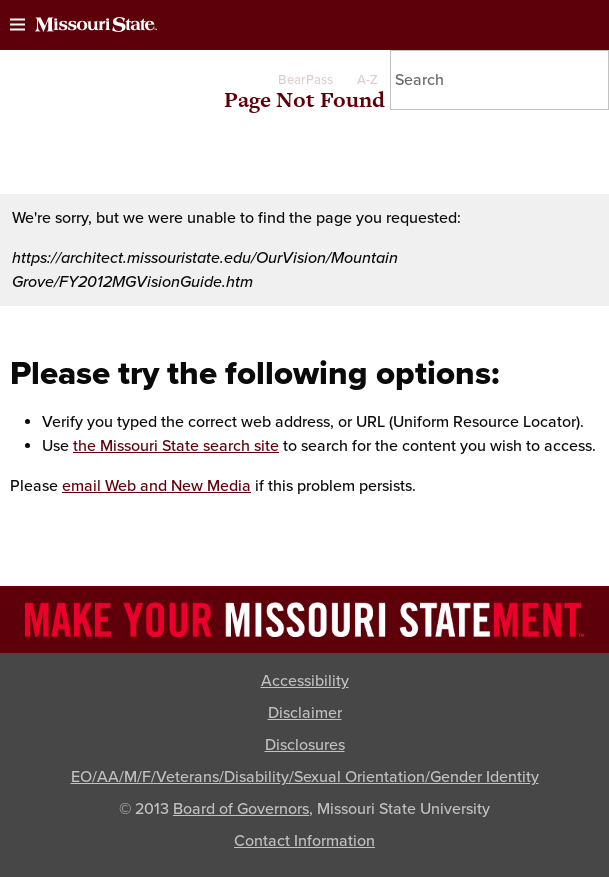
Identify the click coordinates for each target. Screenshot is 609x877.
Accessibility (305, 681)
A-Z (367, 80)
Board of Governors (241, 809)
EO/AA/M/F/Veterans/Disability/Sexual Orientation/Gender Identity (305, 777)
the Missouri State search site (176, 446)
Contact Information (304, 841)
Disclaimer (305, 713)
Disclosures (305, 745)
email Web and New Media (156, 486)
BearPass (305, 80)
